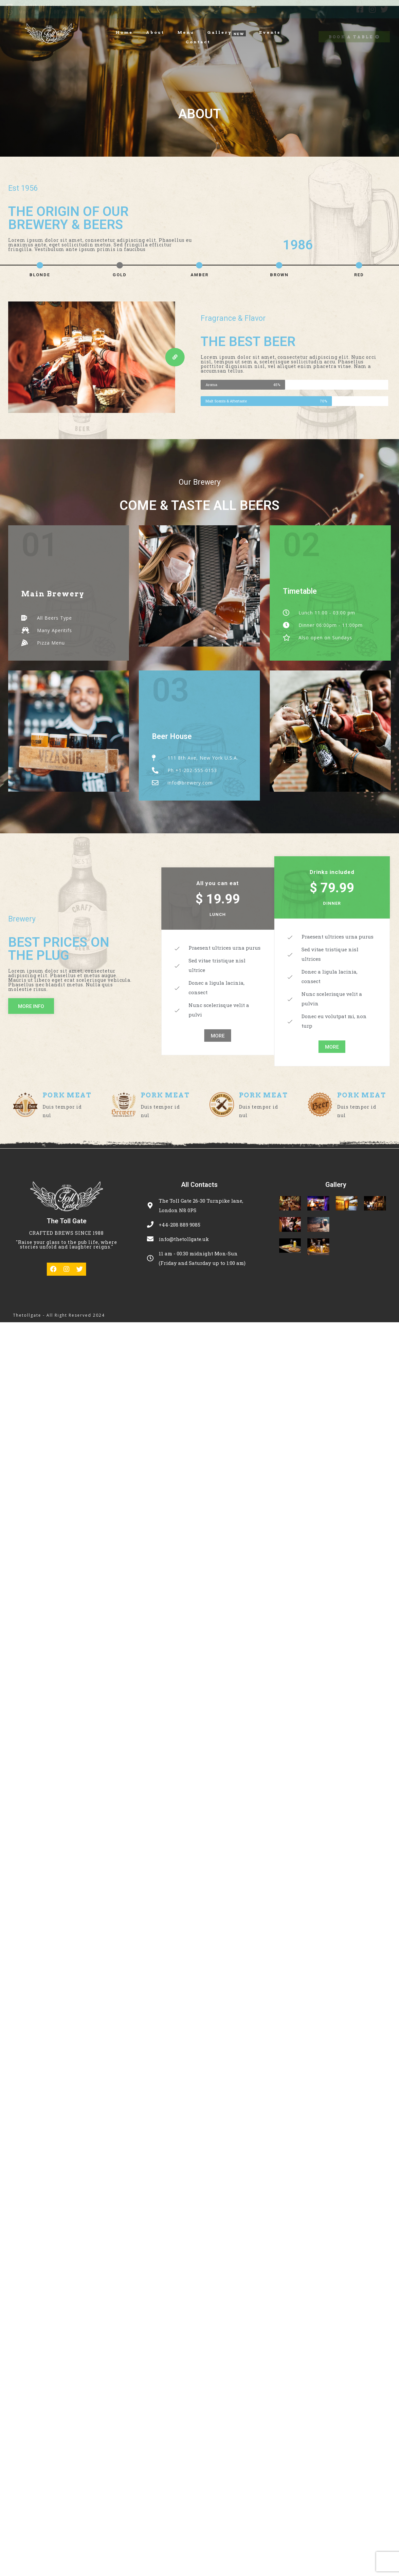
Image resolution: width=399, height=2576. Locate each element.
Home (124, 32)
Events (270, 32)
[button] (175, 357)
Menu (185, 32)
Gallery (219, 32)
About (155, 32)
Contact (198, 42)
